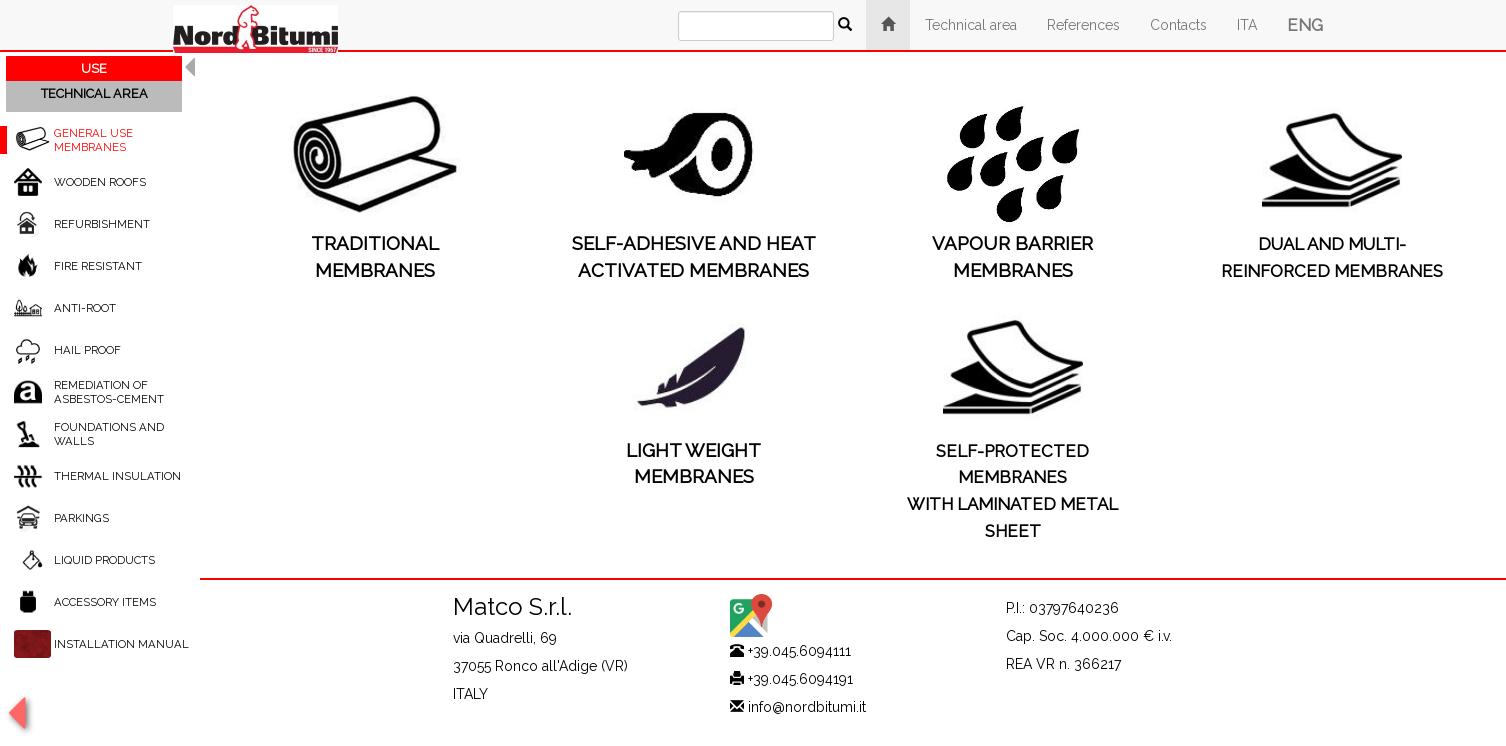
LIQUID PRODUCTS (104, 560)
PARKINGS (81, 518)
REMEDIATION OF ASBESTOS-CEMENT (109, 392)
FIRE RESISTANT (98, 266)
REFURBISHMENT (102, 224)
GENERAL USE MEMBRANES (93, 140)
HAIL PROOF (87, 350)
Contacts (1178, 25)
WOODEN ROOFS (100, 182)
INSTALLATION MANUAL (121, 644)
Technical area (971, 25)
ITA (1247, 25)
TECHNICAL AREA (94, 93)
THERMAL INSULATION (117, 476)
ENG (1305, 25)
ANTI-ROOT (85, 308)
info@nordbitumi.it (807, 707)
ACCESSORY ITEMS (105, 602)
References (1083, 25)
